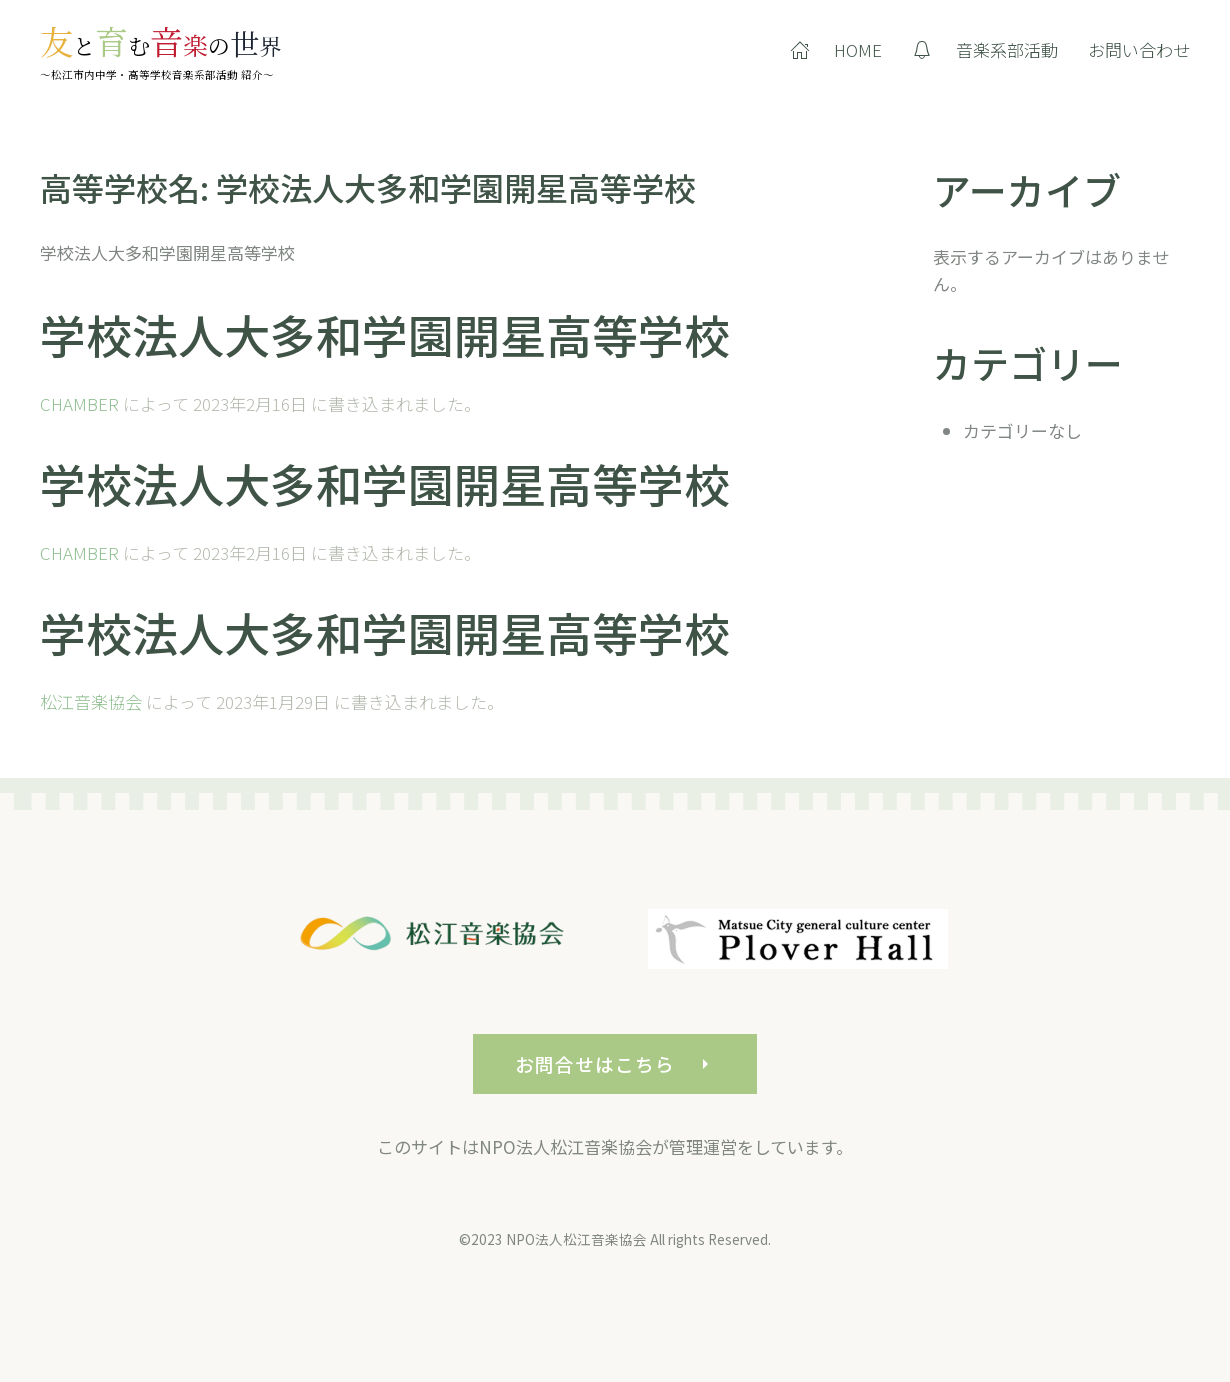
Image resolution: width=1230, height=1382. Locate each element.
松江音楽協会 (91, 701)
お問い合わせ (1139, 49)
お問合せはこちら (614, 1078)
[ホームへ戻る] (160, 50)
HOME (836, 49)
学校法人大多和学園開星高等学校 (385, 334)
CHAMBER (79, 403)
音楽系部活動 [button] (985, 49)
